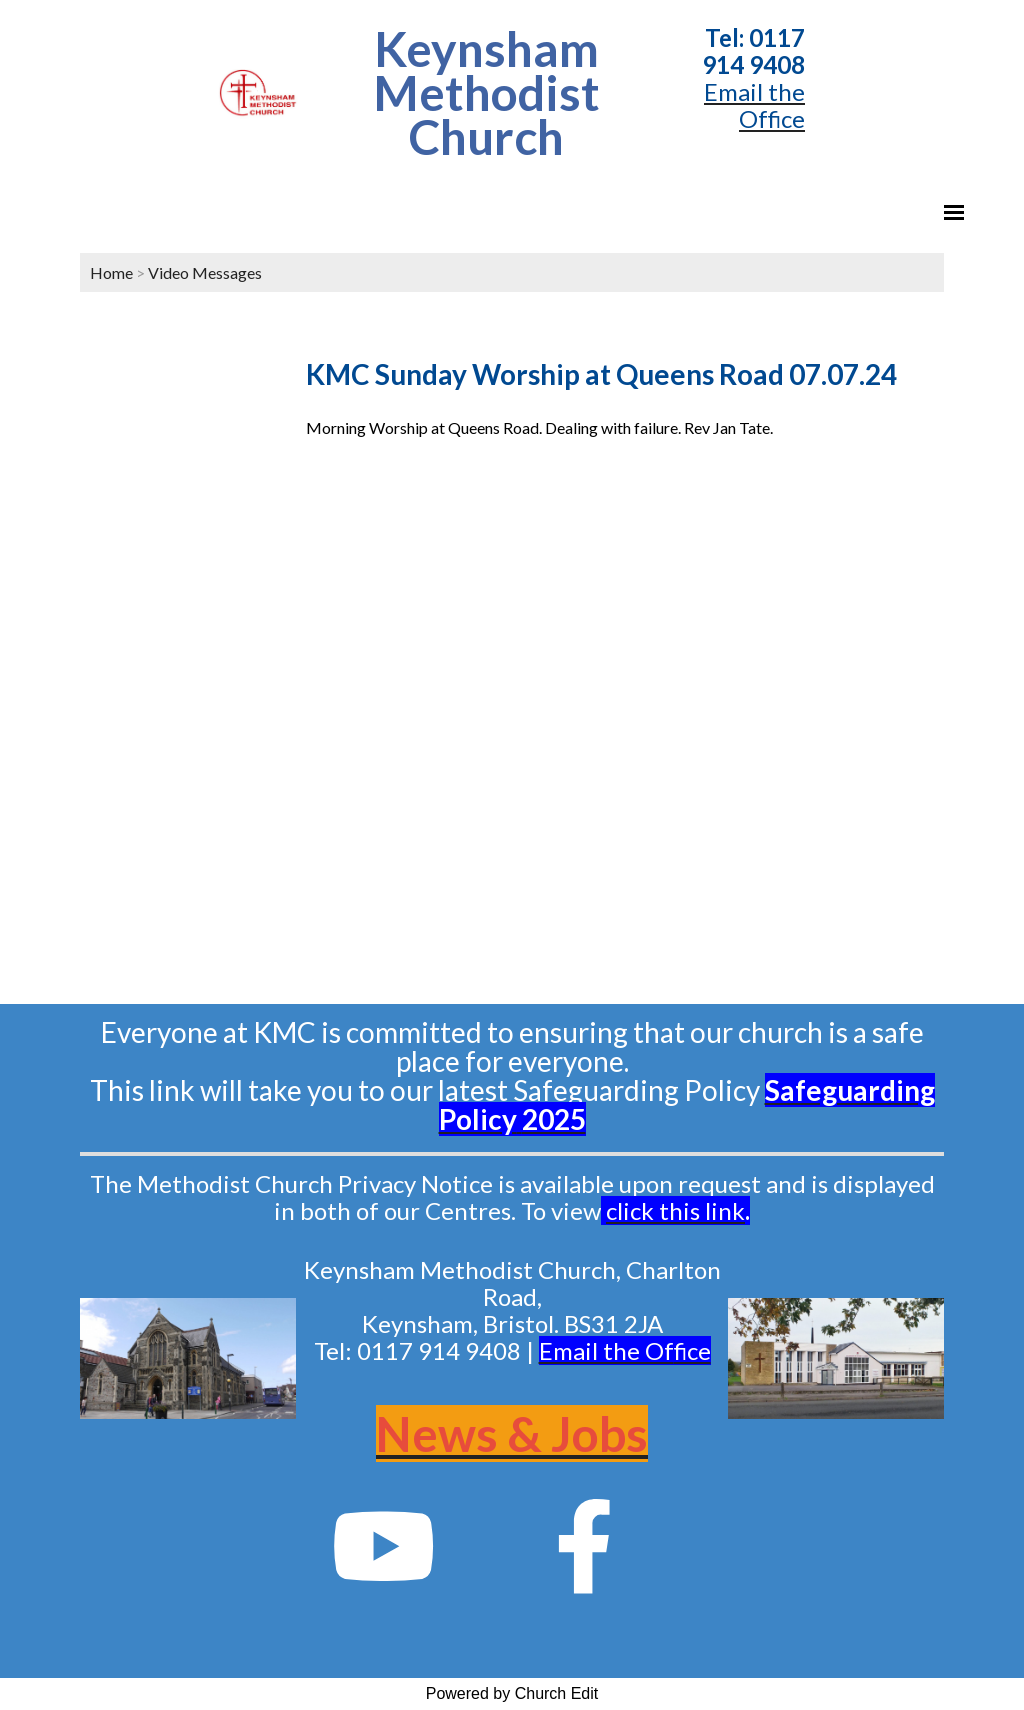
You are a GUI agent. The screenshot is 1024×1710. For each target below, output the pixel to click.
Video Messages (205, 272)
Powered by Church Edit (512, 1693)
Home (111, 272)
